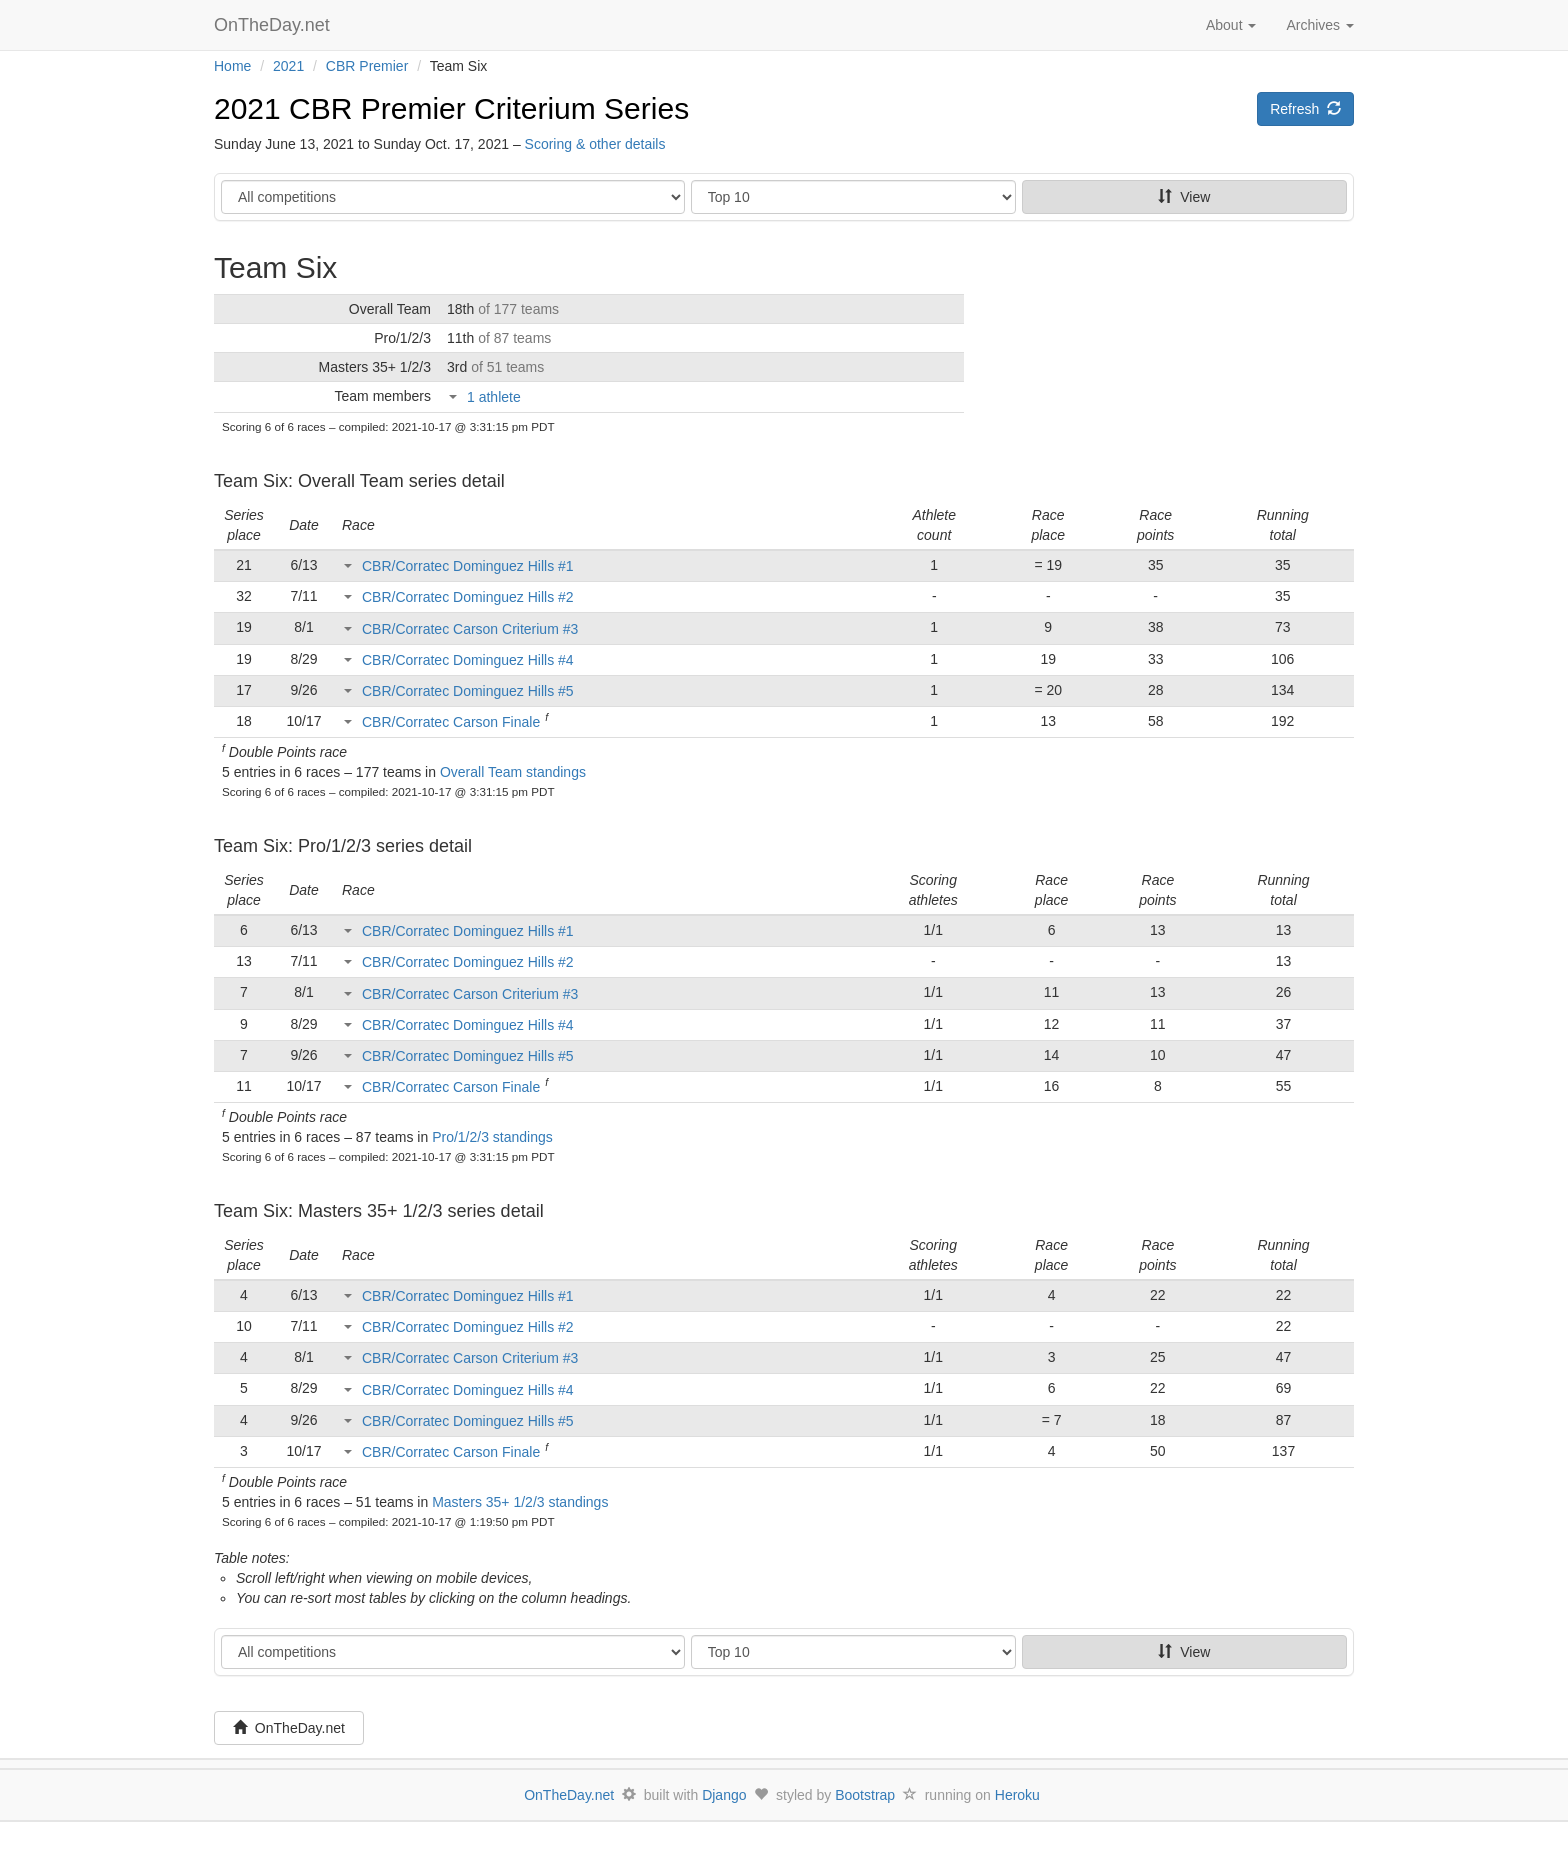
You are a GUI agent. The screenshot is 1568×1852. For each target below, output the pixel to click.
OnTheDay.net (274, 25)
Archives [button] (1320, 25)
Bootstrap (865, 1795)
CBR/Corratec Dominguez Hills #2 (468, 597)
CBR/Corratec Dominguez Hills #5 (468, 691)
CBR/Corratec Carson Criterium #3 (470, 629)
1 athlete (494, 397)
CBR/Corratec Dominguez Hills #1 (468, 566)
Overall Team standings (513, 772)
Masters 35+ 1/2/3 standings (520, 1502)
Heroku (1017, 1795)
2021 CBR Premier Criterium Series (451, 108)
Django (724, 1795)
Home (232, 66)
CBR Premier (367, 66)
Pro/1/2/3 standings (492, 1137)
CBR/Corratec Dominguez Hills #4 (468, 660)
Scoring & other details (595, 144)
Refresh (1305, 109)
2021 (288, 66)
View (1184, 197)
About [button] (1231, 25)
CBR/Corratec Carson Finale (451, 722)
